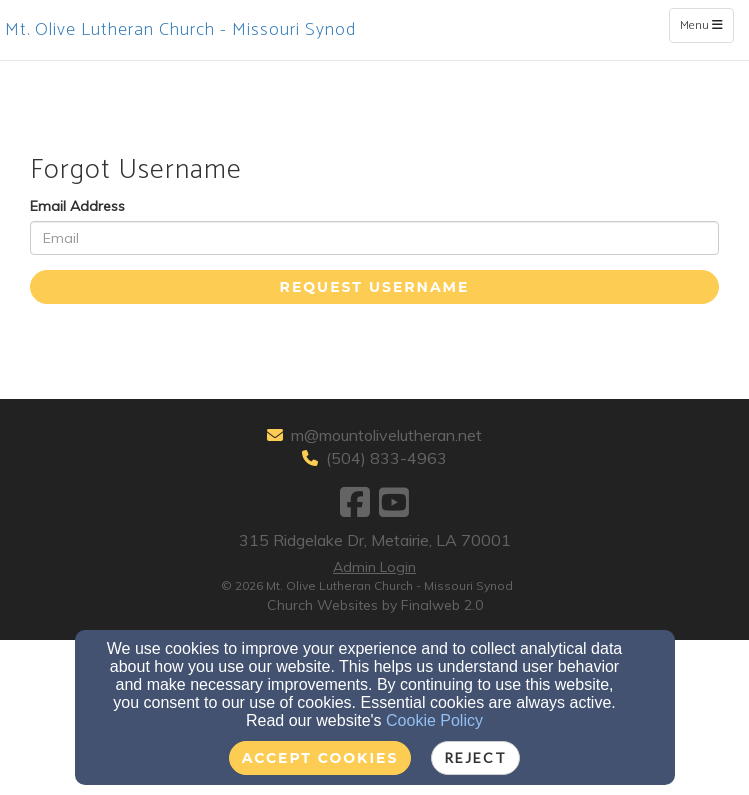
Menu (706, 25)
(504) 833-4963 (386, 458)
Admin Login (374, 567)
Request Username (375, 287)
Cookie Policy (434, 720)
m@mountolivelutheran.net (386, 435)
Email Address (77, 206)
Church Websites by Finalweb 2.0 (375, 605)
